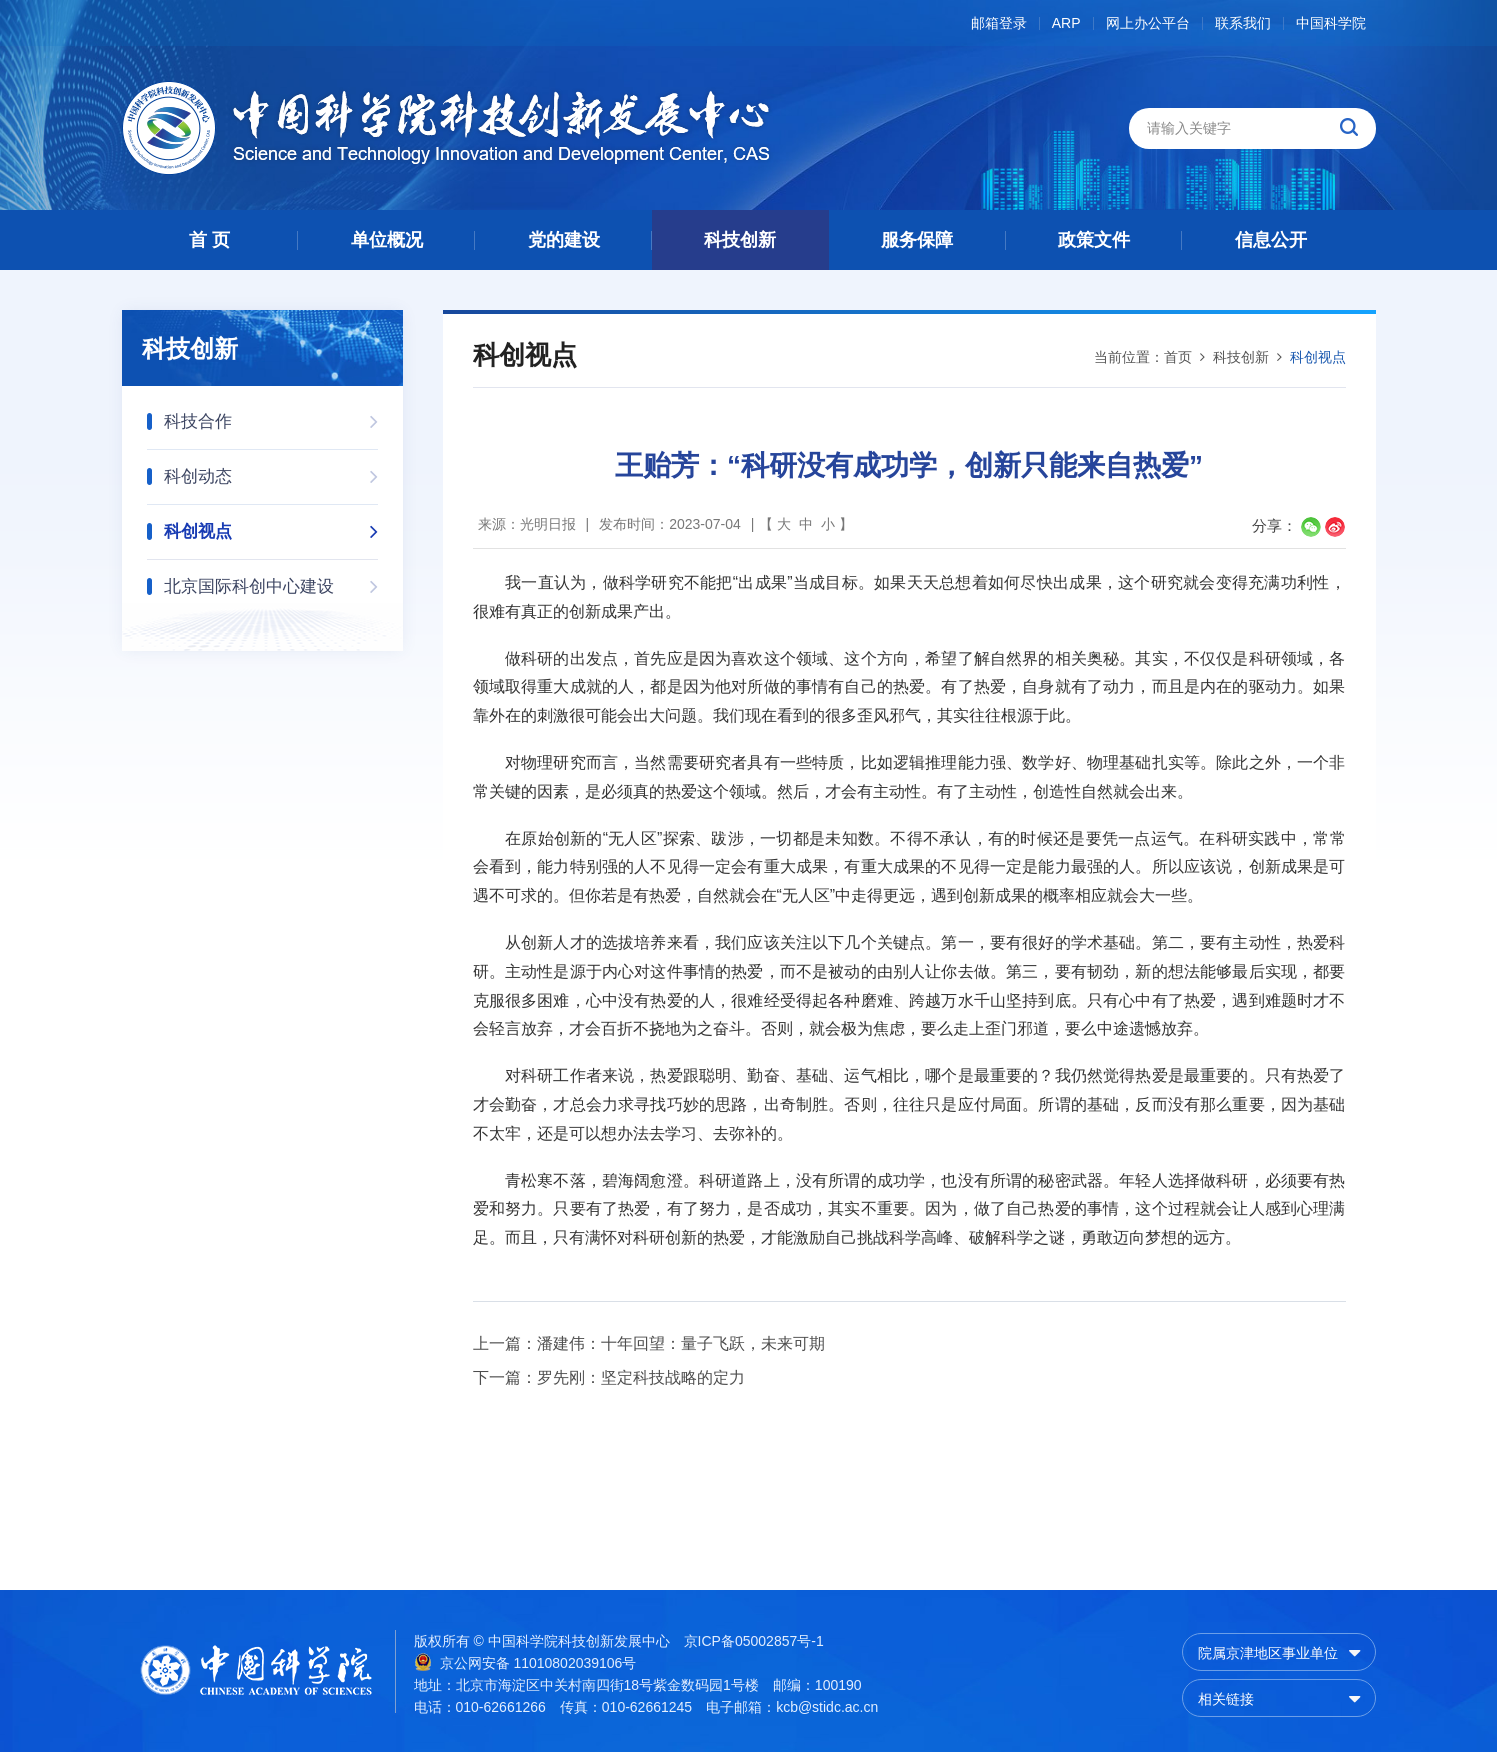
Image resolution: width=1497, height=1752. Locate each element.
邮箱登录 (999, 23)
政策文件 (1094, 240)
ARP (1066, 23)
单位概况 (387, 240)
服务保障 (917, 240)
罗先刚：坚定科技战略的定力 (641, 1377)
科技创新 (740, 240)
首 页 (209, 240)
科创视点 (271, 525)
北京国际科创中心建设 (271, 580)
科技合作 (271, 415)
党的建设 (564, 240)
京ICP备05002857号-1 (754, 1641)
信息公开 (1271, 240)
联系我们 (1243, 23)
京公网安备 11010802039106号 (525, 1662)
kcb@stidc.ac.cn (827, 1707)
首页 (1178, 357)
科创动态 (271, 470)
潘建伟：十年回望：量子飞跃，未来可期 (681, 1343)
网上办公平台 (1148, 23)
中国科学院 (1331, 23)
